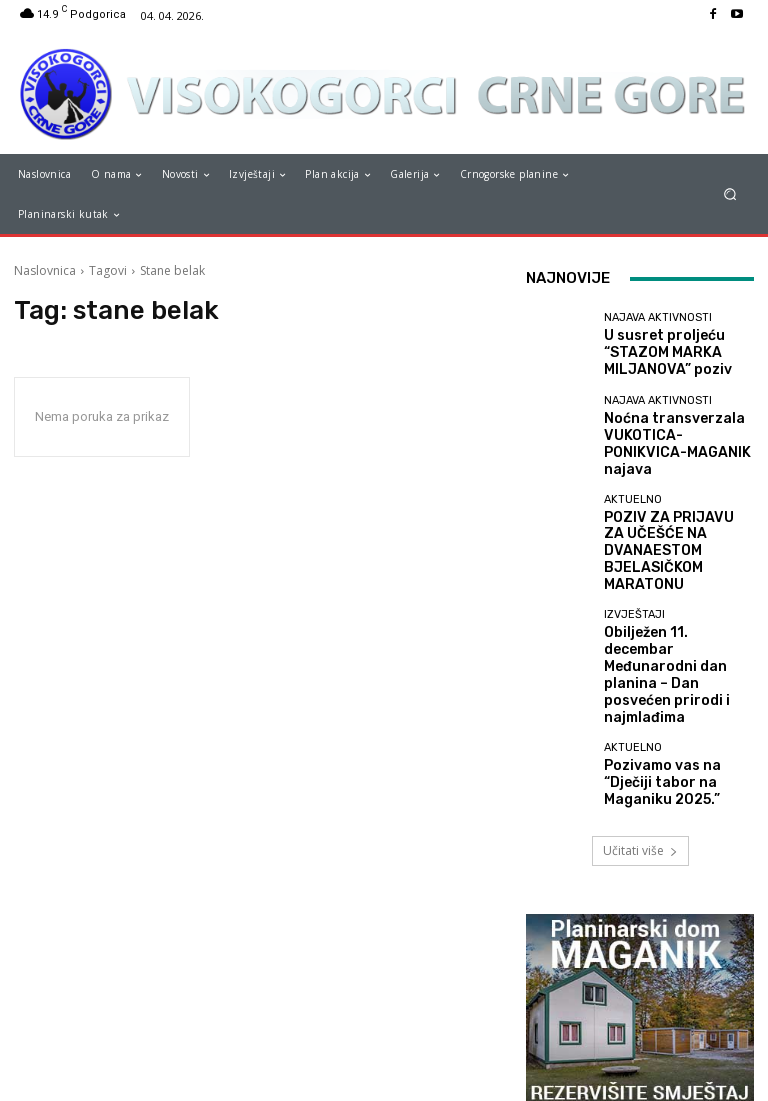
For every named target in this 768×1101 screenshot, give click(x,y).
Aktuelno (633, 490)
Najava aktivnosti (658, 323)
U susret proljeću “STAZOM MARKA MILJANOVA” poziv (654, 353)
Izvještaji (634, 567)
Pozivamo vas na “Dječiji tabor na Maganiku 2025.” (675, 687)
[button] (730, 194)
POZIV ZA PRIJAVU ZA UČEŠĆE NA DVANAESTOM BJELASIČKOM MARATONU (676, 520)
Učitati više (640, 754)
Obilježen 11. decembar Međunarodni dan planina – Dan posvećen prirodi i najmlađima (674, 604)
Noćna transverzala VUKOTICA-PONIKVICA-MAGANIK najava (668, 436)
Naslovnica (45, 270)
